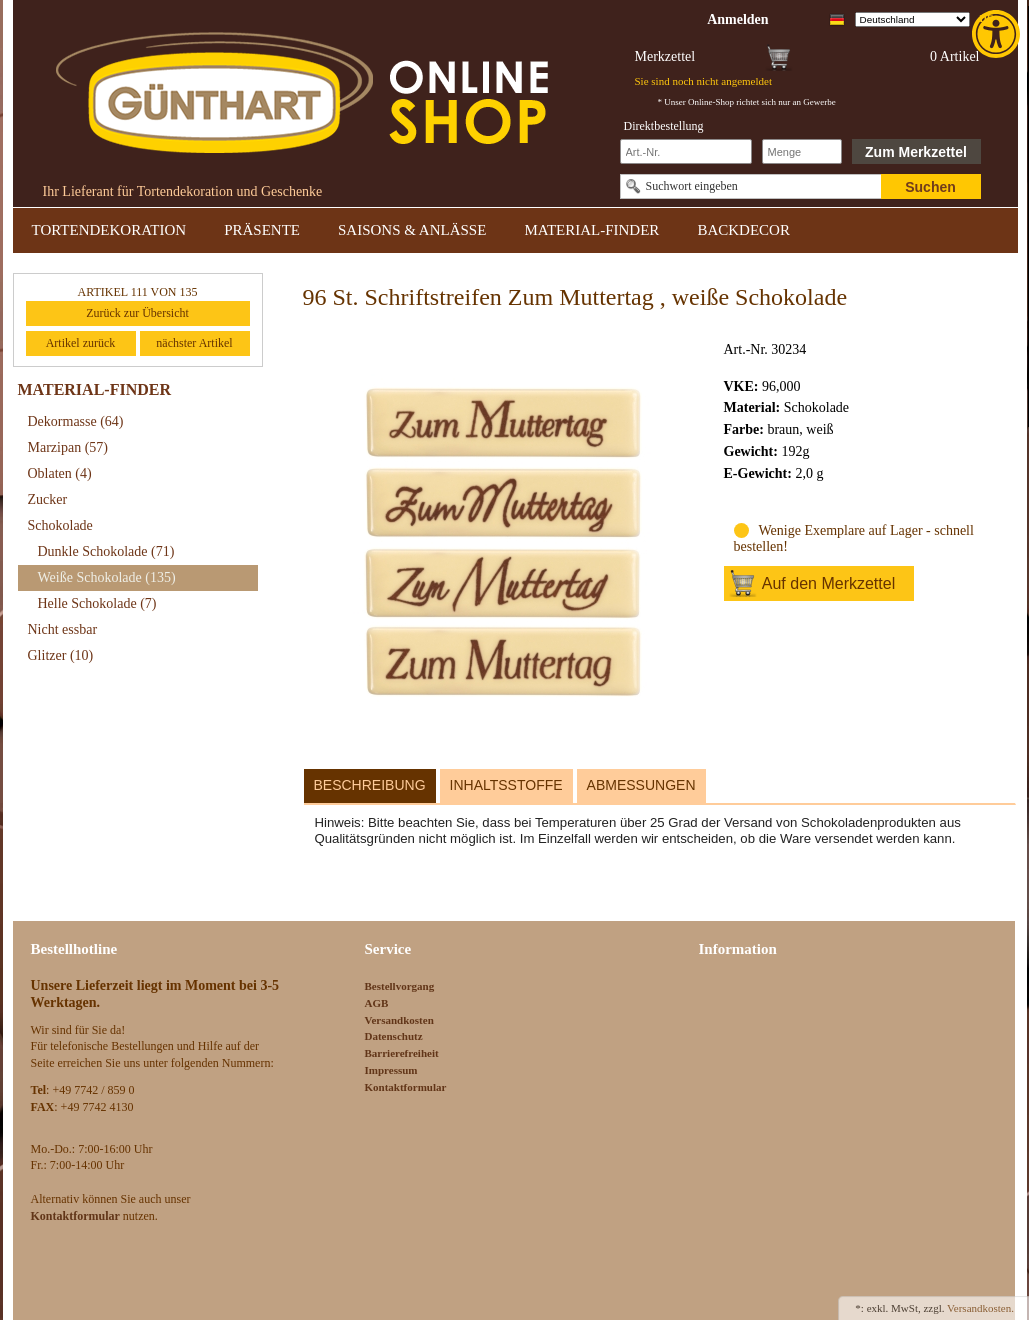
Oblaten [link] (60, 473)
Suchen (930, 187)
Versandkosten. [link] (980, 1308)
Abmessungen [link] (641, 785)
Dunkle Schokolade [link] (106, 551)
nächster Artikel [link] (194, 343)
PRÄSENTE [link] (262, 230)
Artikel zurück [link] (81, 343)
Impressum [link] (391, 1070)
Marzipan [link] (68, 447)
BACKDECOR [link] (743, 230)
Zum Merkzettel (916, 152)
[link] (998, 34)
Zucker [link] (48, 499)
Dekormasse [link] (76, 421)
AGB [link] (377, 1003)
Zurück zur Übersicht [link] (137, 313)
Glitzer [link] (61, 655)
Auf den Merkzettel (828, 583)
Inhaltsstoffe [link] (506, 785)
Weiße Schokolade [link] (107, 577)
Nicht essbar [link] (63, 629)
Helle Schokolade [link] (97, 603)
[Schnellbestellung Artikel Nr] (686, 151)
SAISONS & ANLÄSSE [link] (412, 230)
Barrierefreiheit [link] (402, 1053)
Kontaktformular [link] (406, 1087)
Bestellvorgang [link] (400, 986)
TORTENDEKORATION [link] (109, 230)
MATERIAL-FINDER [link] (591, 230)
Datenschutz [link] (394, 1036)
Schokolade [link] (60, 525)
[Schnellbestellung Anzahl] (802, 151)
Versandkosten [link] (399, 1020)
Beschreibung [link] (370, 785)
